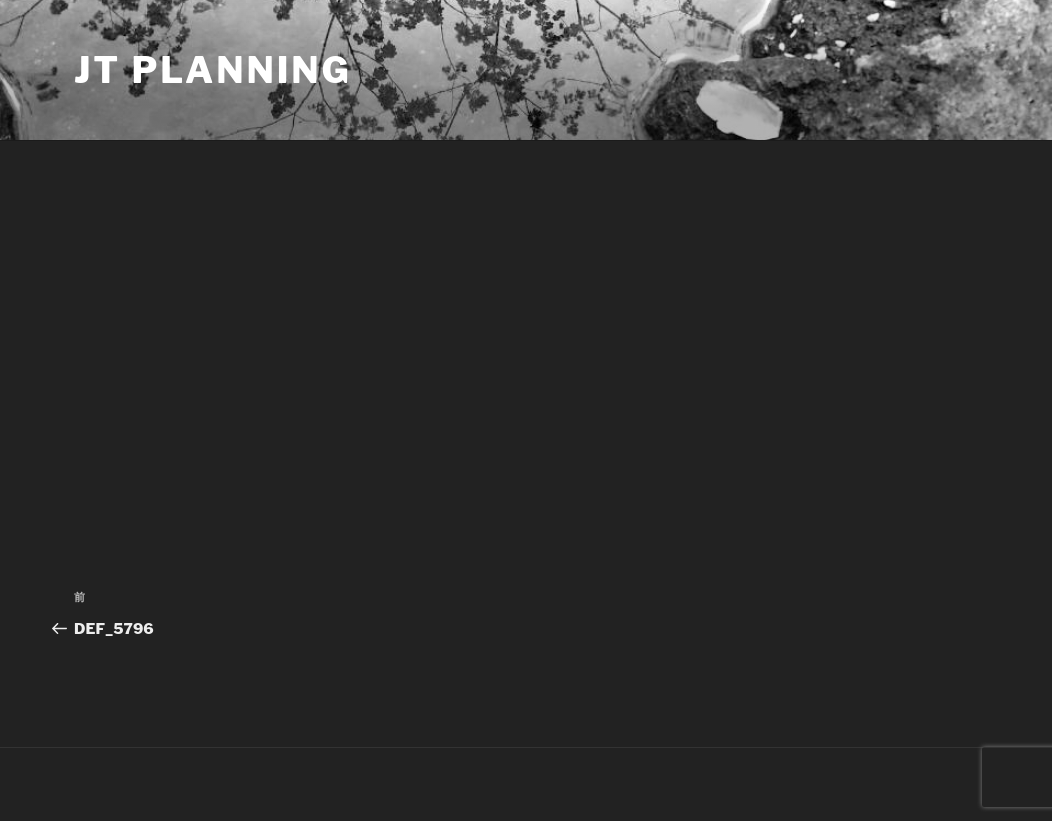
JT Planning (213, 70)
